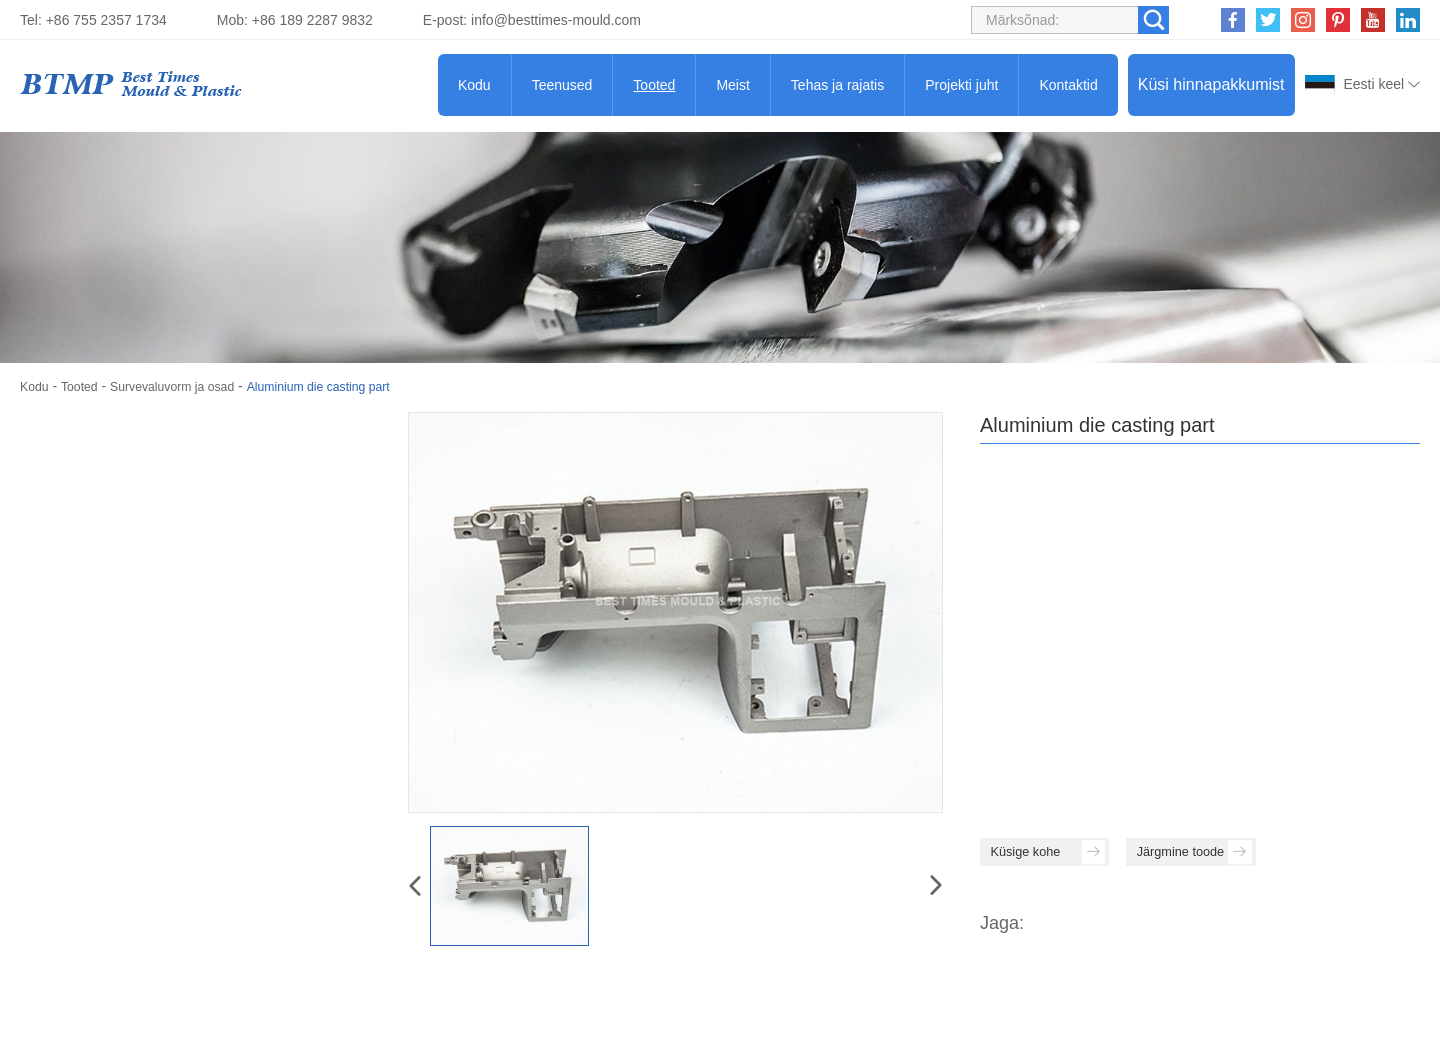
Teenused (562, 85)
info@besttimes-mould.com (556, 20)
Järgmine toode (1270, 857)
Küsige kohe (1071, 857)
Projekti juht (961, 85)
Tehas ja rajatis (837, 85)
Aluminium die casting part (355, 386)
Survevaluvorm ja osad (190, 386)
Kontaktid (1068, 85)
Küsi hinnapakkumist (1211, 84)
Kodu (474, 85)
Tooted (654, 85)
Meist (732, 85)
